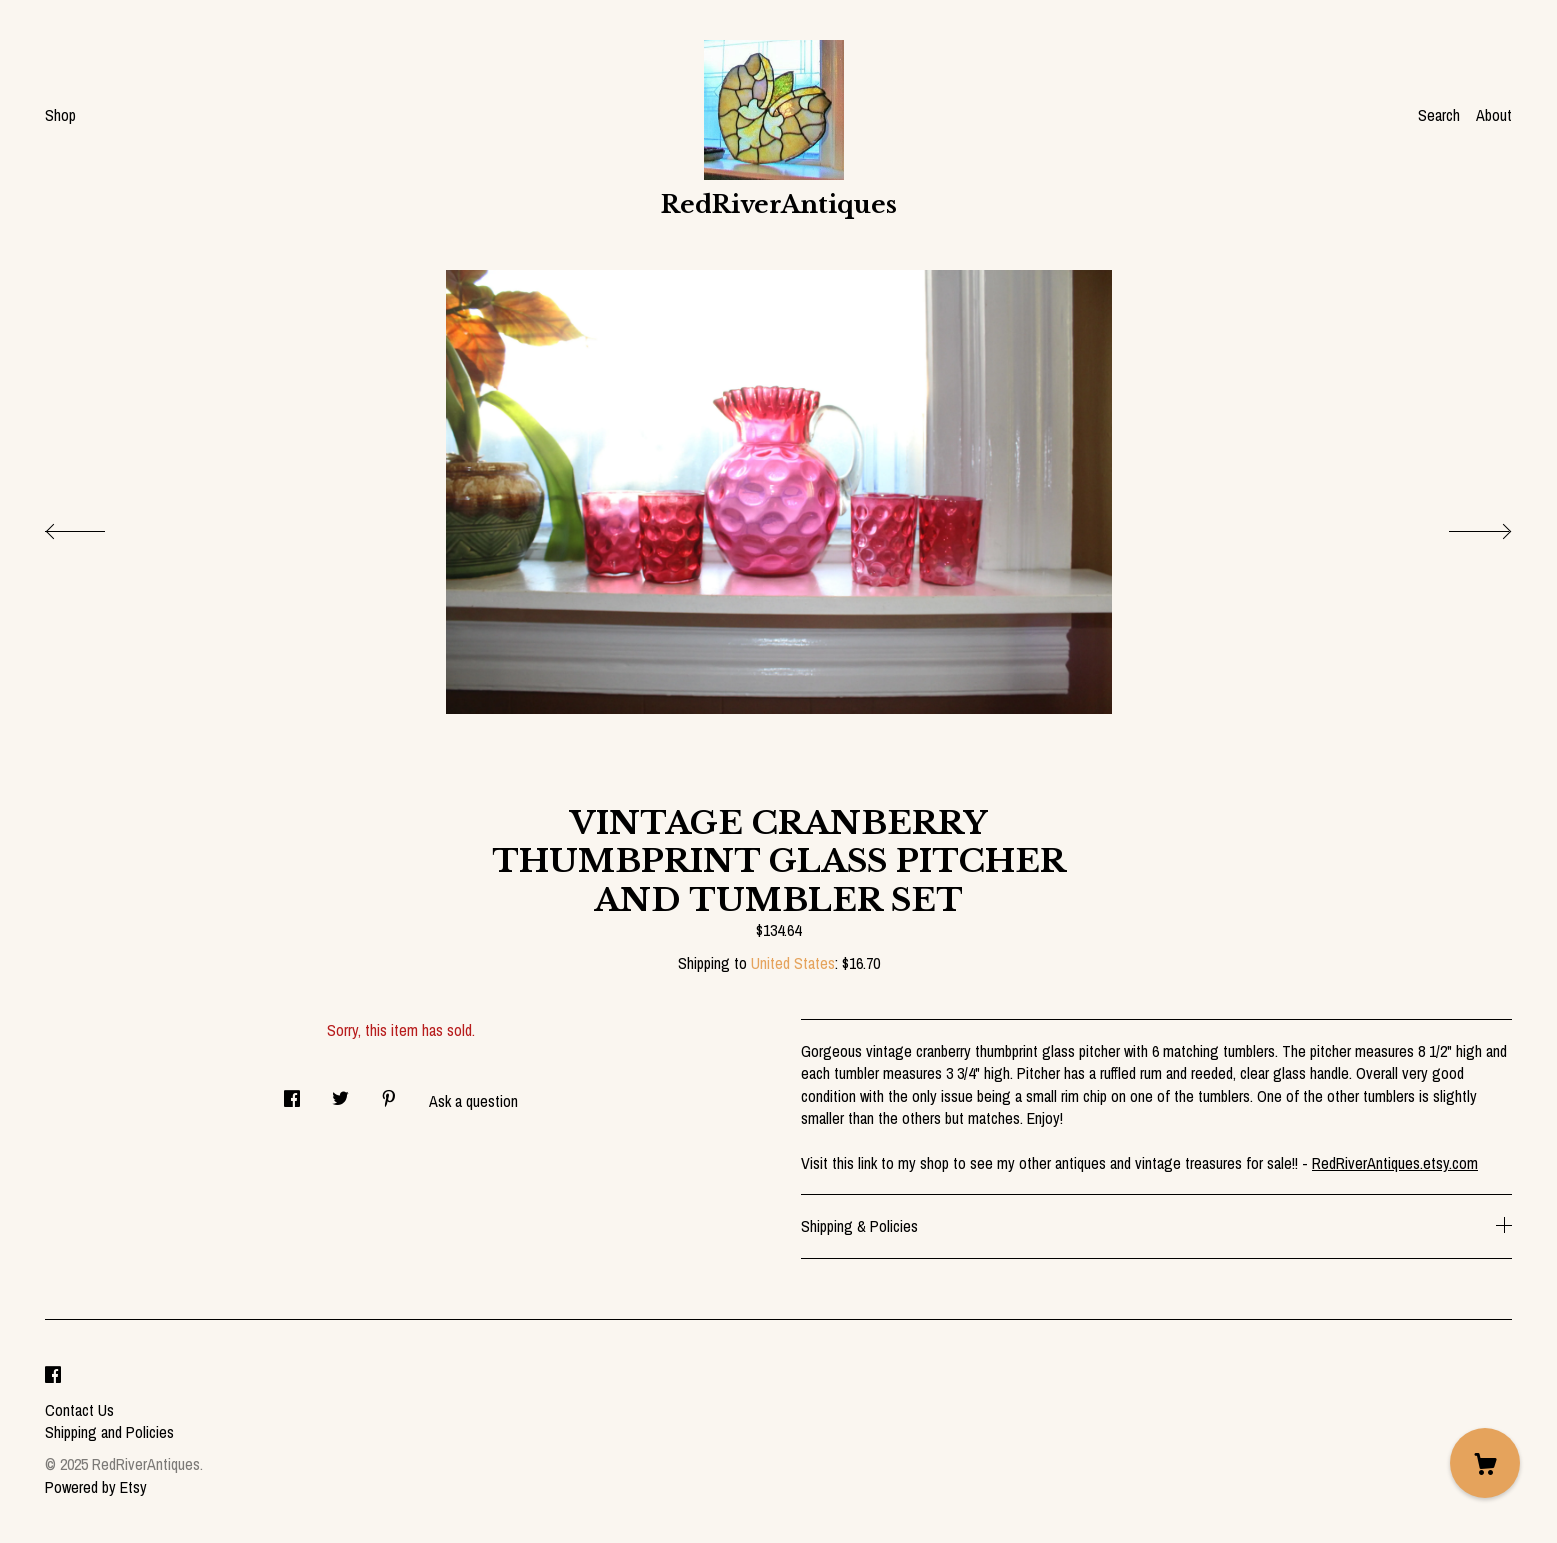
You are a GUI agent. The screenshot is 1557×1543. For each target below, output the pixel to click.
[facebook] (53, 1376)
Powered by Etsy (96, 1487)
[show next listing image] (1462, 526)
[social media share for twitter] (340, 1092)
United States (793, 963)
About (1494, 115)
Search (1439, 115)
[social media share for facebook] (292, 1092)
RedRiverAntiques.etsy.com (1395, 1163)
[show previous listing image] (95, 526)
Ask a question (473, 1101)
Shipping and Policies (109, 1432)
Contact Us (79, 1410)
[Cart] (1485, 1463)
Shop (60, 115)
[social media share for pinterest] (389, 1092)
